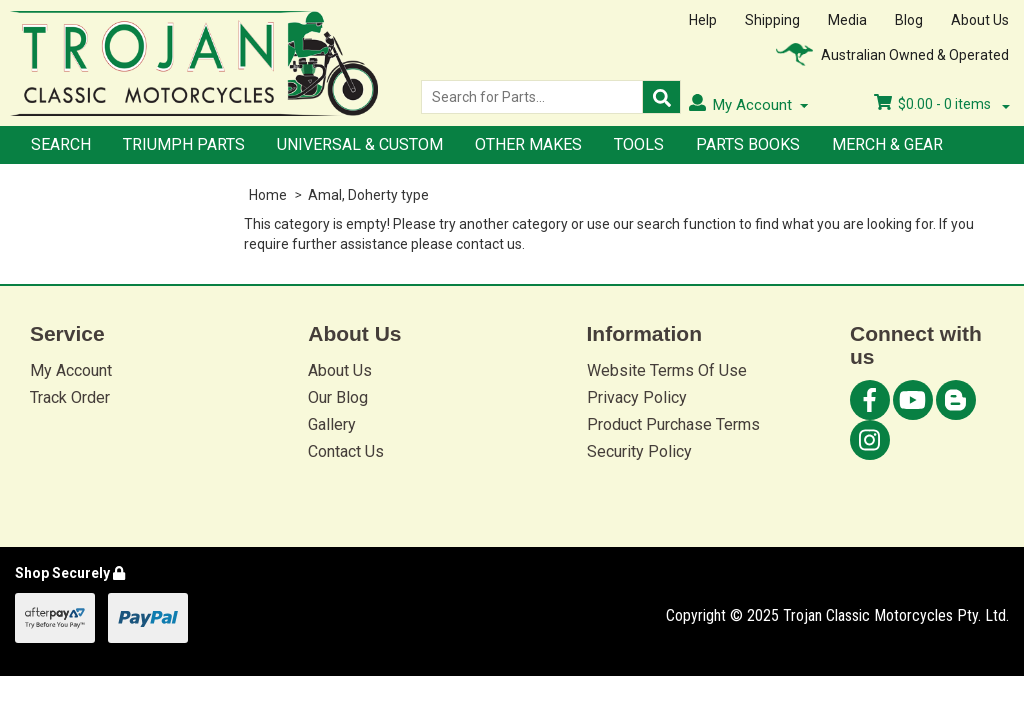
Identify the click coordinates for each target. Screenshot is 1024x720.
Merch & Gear (887, 144)
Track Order (70, 397)
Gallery (332, 424)
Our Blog (338, 397)
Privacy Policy (637, 397)
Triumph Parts (184, 144)
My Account (71, 370)
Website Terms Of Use (667, 370)
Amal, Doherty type (368, 195)
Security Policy (639, 451)
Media (847, 20)
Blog (909, 20)
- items (942, 104)
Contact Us (346, 451)
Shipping (772, 20)
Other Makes (528, 144)
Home (268, 195)
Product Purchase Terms (673, 424)
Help (703, 20)
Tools (639, 144)
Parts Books (748, 144)
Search (61, 144)
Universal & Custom (360, 144)
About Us (980, 20)
